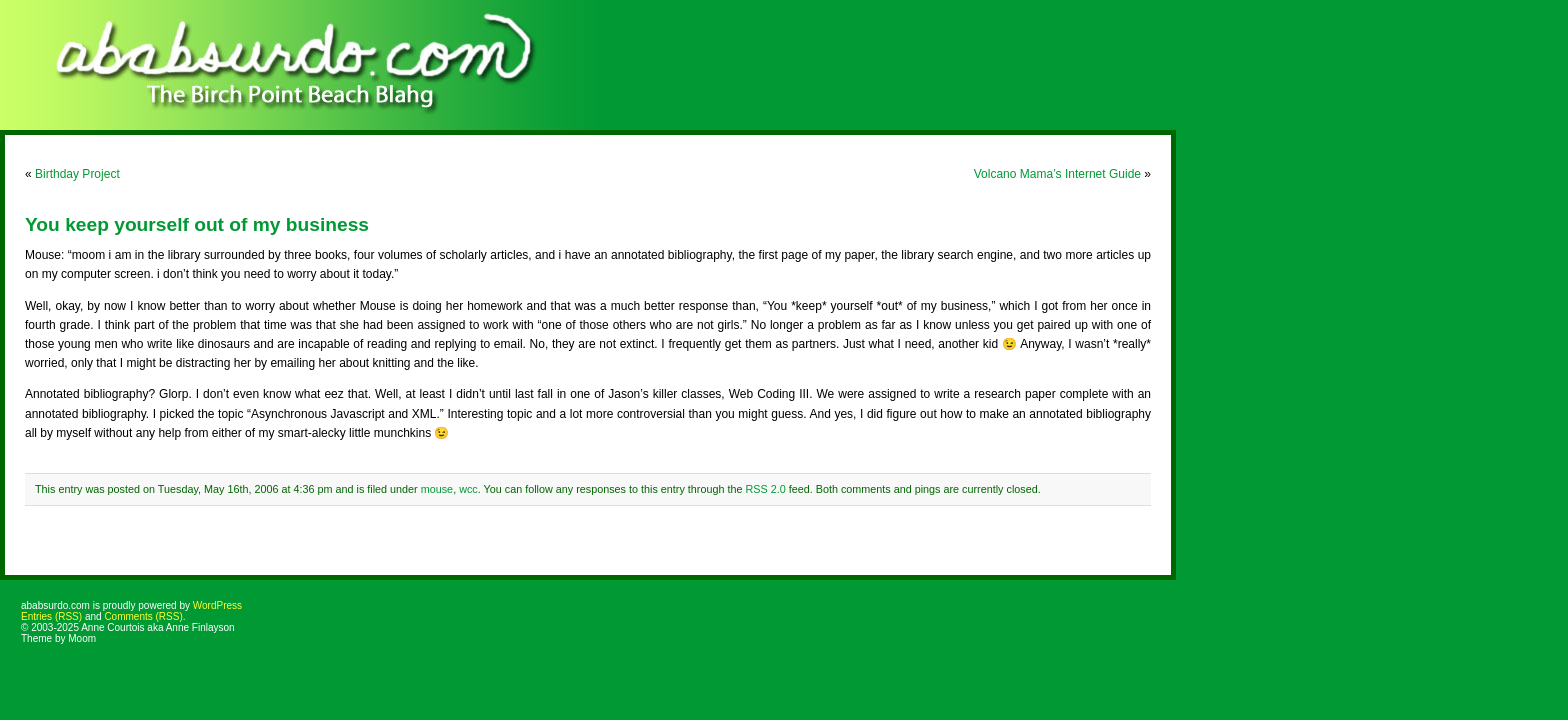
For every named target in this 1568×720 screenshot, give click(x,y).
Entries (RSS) (51, 616)
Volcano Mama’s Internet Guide (1057, 174)
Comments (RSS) (143, 616)
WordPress (217, 605)
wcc (468, 489)
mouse (437, 489)
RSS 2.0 (765, 489)
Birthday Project (77, 174)
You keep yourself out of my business (197, 224)
